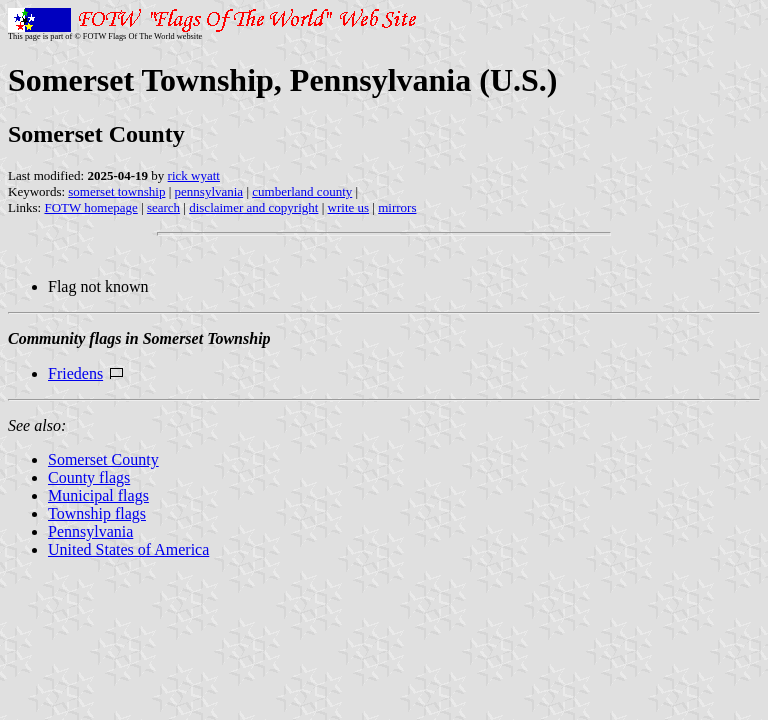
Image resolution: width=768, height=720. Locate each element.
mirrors (397, 207)
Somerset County (103, 459)
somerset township (116, 191)
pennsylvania (209, 191)
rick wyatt (194, 175)
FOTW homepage (90, 207)
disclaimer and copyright (253, 207)
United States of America (128, 549)
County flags (89, 477)
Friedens (75, 373)
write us (349, 207)
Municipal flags (98, 495)
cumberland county (302, 191)
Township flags (97, 513)
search (163, 207)
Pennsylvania (90, 531)
